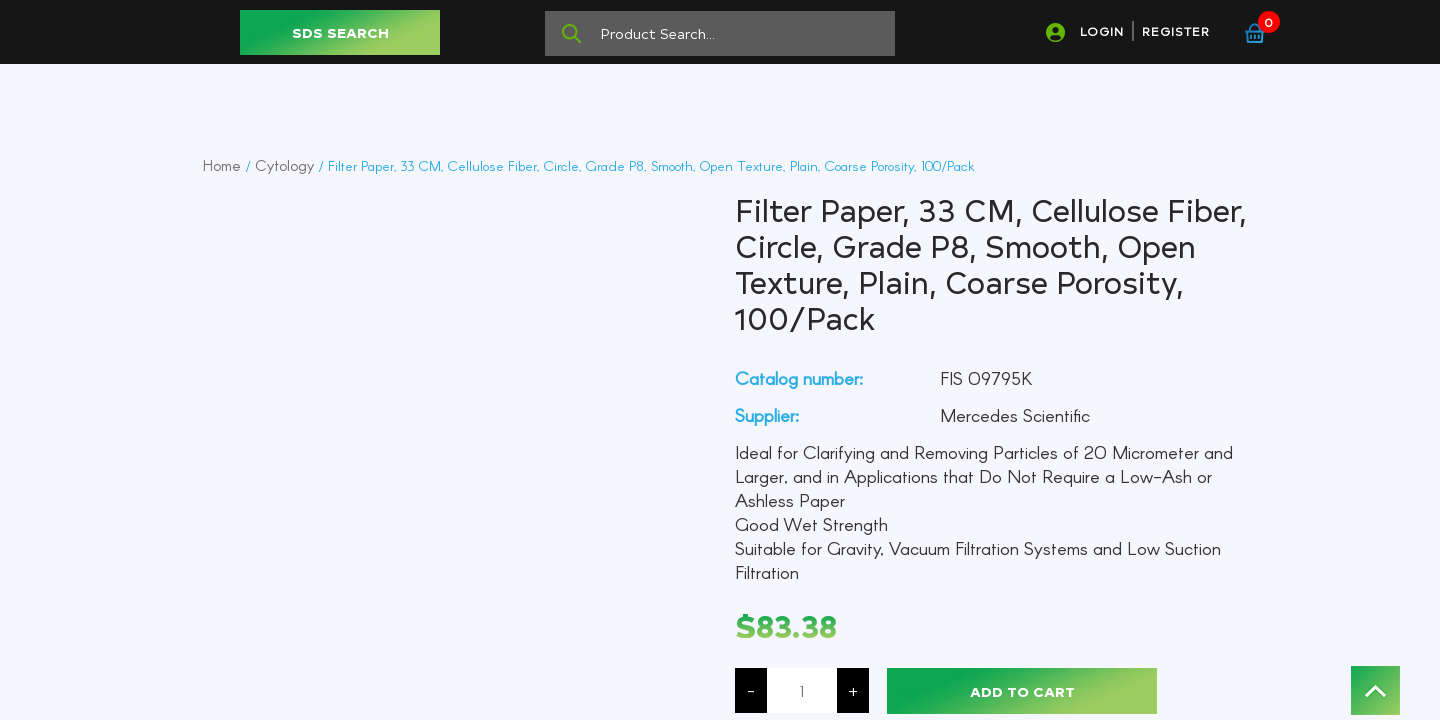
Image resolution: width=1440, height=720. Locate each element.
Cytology (284, 165)
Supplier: (767, 415)
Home (222, 165)
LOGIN (1102, 31)
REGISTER (1176, 31)
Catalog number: (799, 378)
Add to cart (1022, 691)
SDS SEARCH (340, 32)
